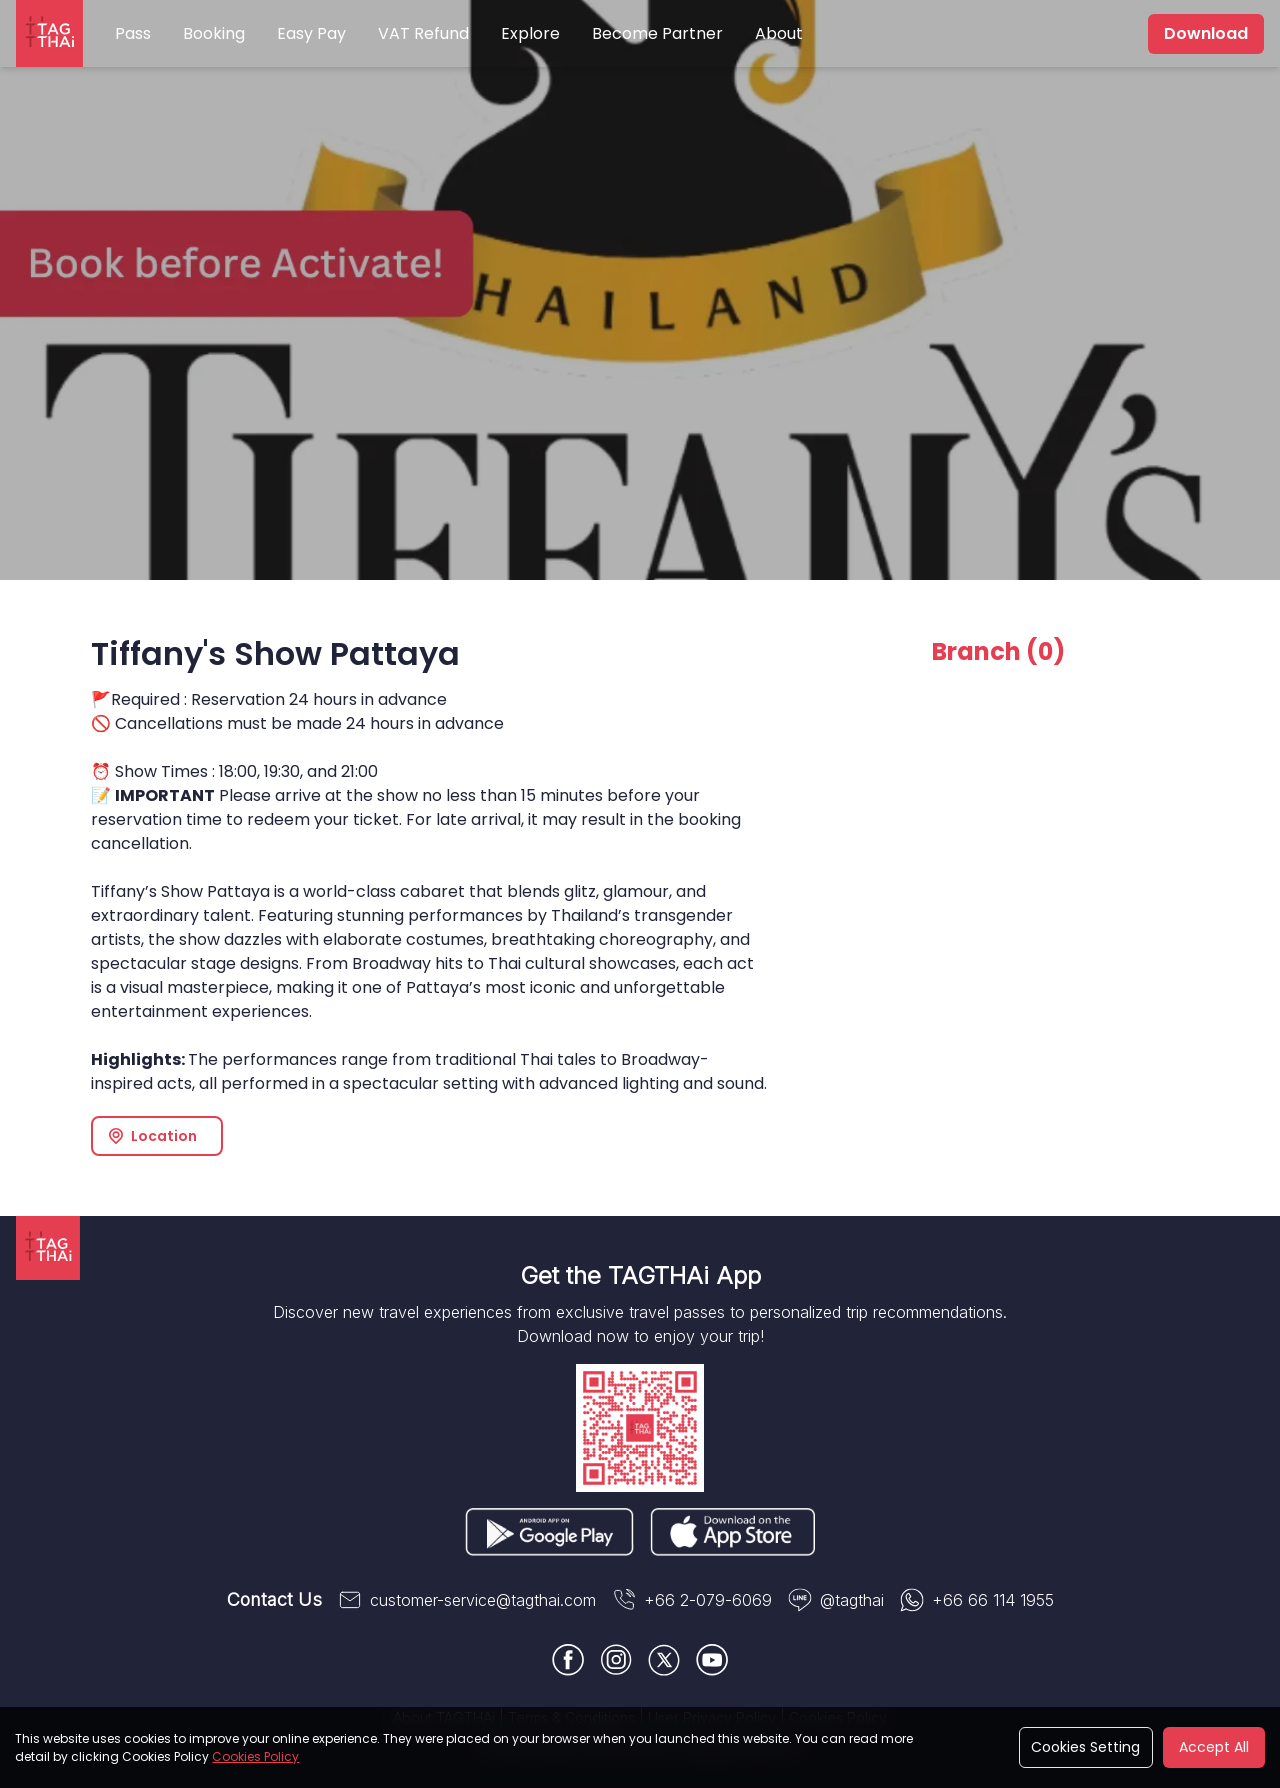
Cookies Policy (255, 1756)
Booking (214, 33)
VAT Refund (423, 33)
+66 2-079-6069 (692, 1600)
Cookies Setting (1085, 1747)
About (779, 33)
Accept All (1214, 1747)
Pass (133, 33)
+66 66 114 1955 (977, 1600)
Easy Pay (311, 33)
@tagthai (836, 1600)
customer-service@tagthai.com (467, 1600)
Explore (530, 33)
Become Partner (657, 33)
